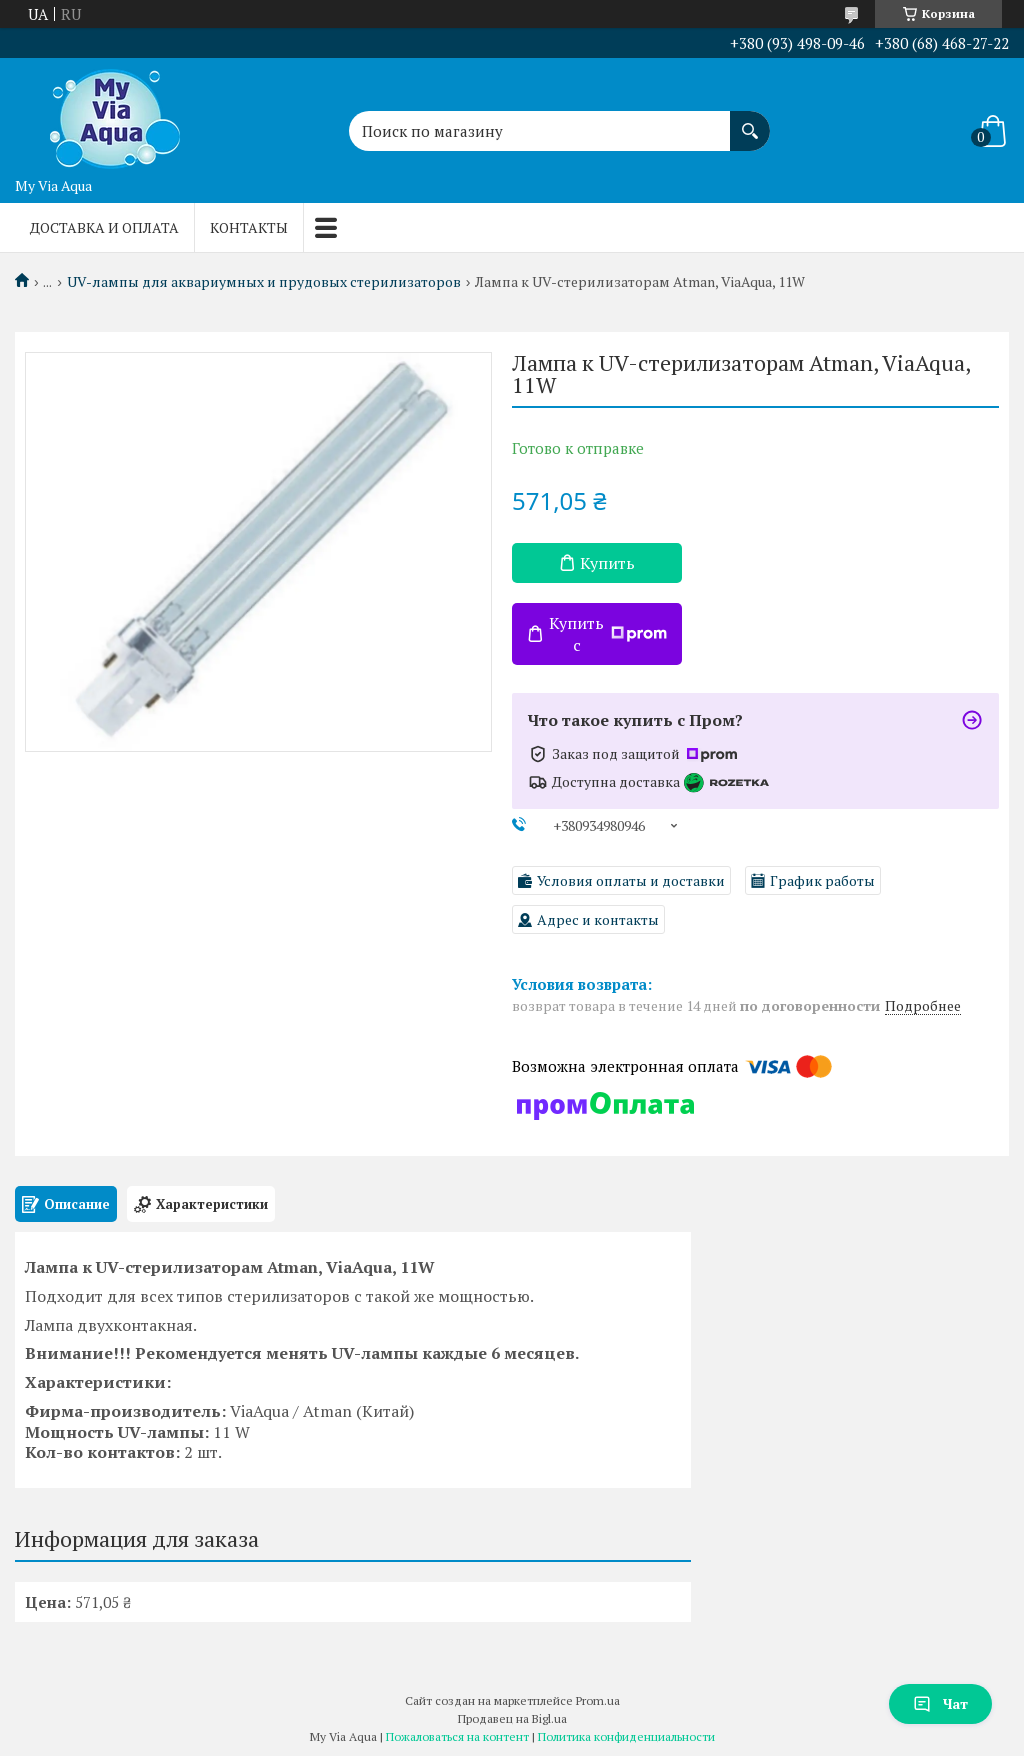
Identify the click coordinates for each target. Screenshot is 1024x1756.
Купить (607, 563)
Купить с (608, 634)
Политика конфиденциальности (626, 1736)
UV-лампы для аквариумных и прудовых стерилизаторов (264, 282)
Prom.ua (598, 1700)
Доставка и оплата (104, 227)
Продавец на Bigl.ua (512, 1718)
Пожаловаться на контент (457, 1736)
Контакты (249, 227)
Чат (940, 1703)
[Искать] (750, 121)
